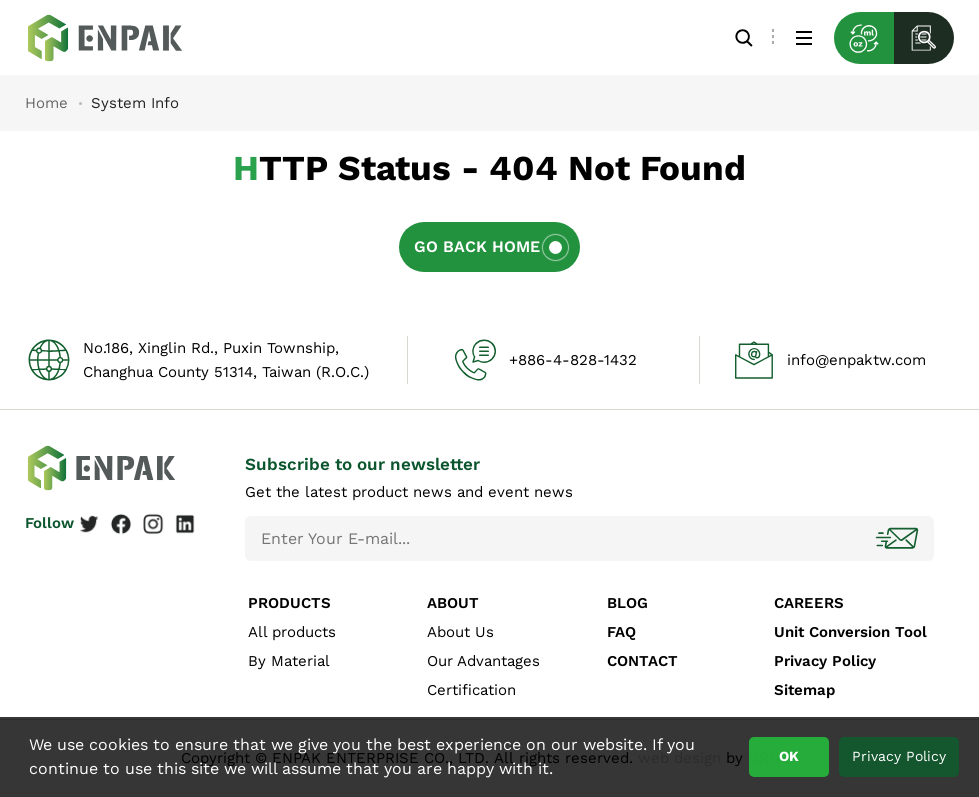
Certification (471, 690)
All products (292, 632)
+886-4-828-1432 (573, 360)
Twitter (89, 524)
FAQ (621, 632)
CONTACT (642, 661)
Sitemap (804, 690)
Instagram (153, 524)
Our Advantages (483, 661)
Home (46, 103)
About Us (460, 632)
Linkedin (185, 524)
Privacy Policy (825, 661)
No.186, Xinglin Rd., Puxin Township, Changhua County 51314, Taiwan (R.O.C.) (226, 360)
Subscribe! (899, 538)
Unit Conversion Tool (850, 632)
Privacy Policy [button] (899, 756)
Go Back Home (477, 246)
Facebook (121, 524)
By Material (289, 661)
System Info (120, 38)
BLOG (627, 603)
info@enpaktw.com (856, 360)
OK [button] (789, 756)
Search (744, 37)
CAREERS (809, 603)
